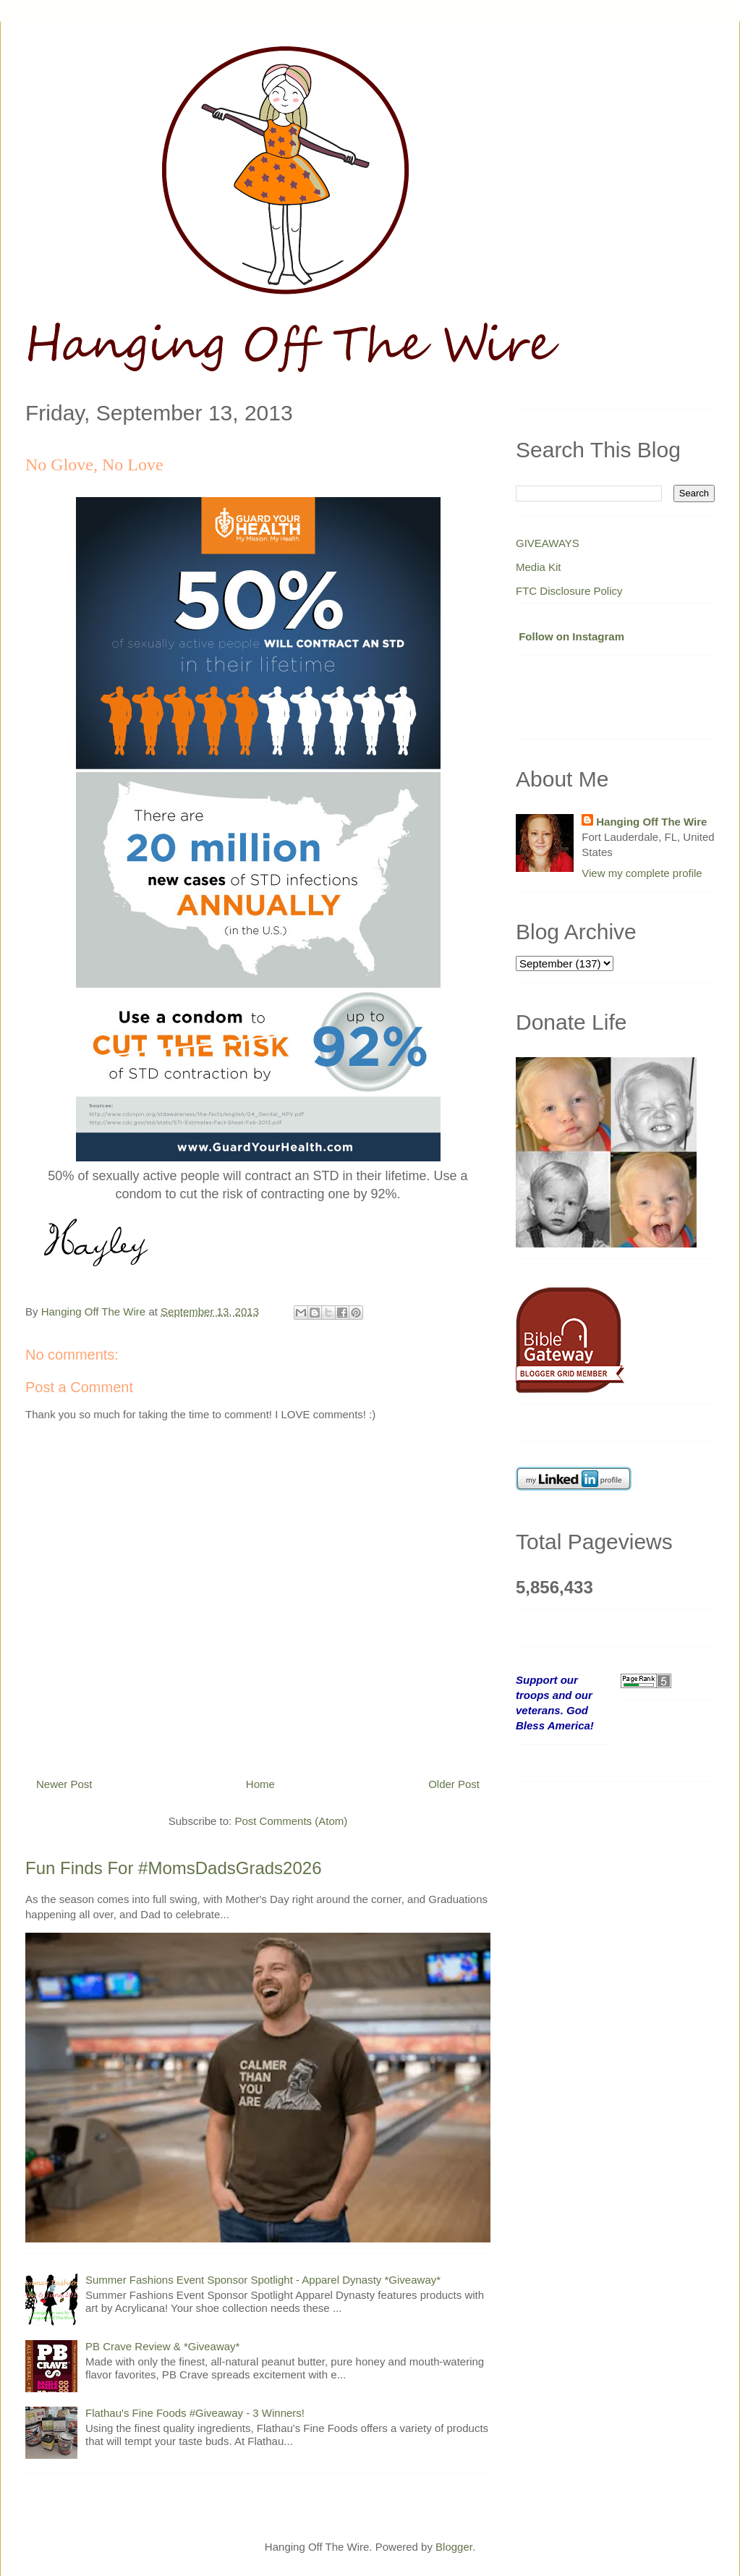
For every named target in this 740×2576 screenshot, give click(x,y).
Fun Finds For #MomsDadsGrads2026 (173, 1868)
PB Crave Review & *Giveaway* (162, 2346)
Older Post (454, 1784)
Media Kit (538, 567)
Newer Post (64, 1784)
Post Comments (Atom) (290, 1821)
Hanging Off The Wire (651, 821)
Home (260, 1784)
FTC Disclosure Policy (569, 591)
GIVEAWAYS (547, 543)
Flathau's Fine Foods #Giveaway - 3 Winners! (195, 2413)
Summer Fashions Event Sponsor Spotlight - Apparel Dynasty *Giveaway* (263, 2280)
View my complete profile (642, 873)
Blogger (453, 2547)
